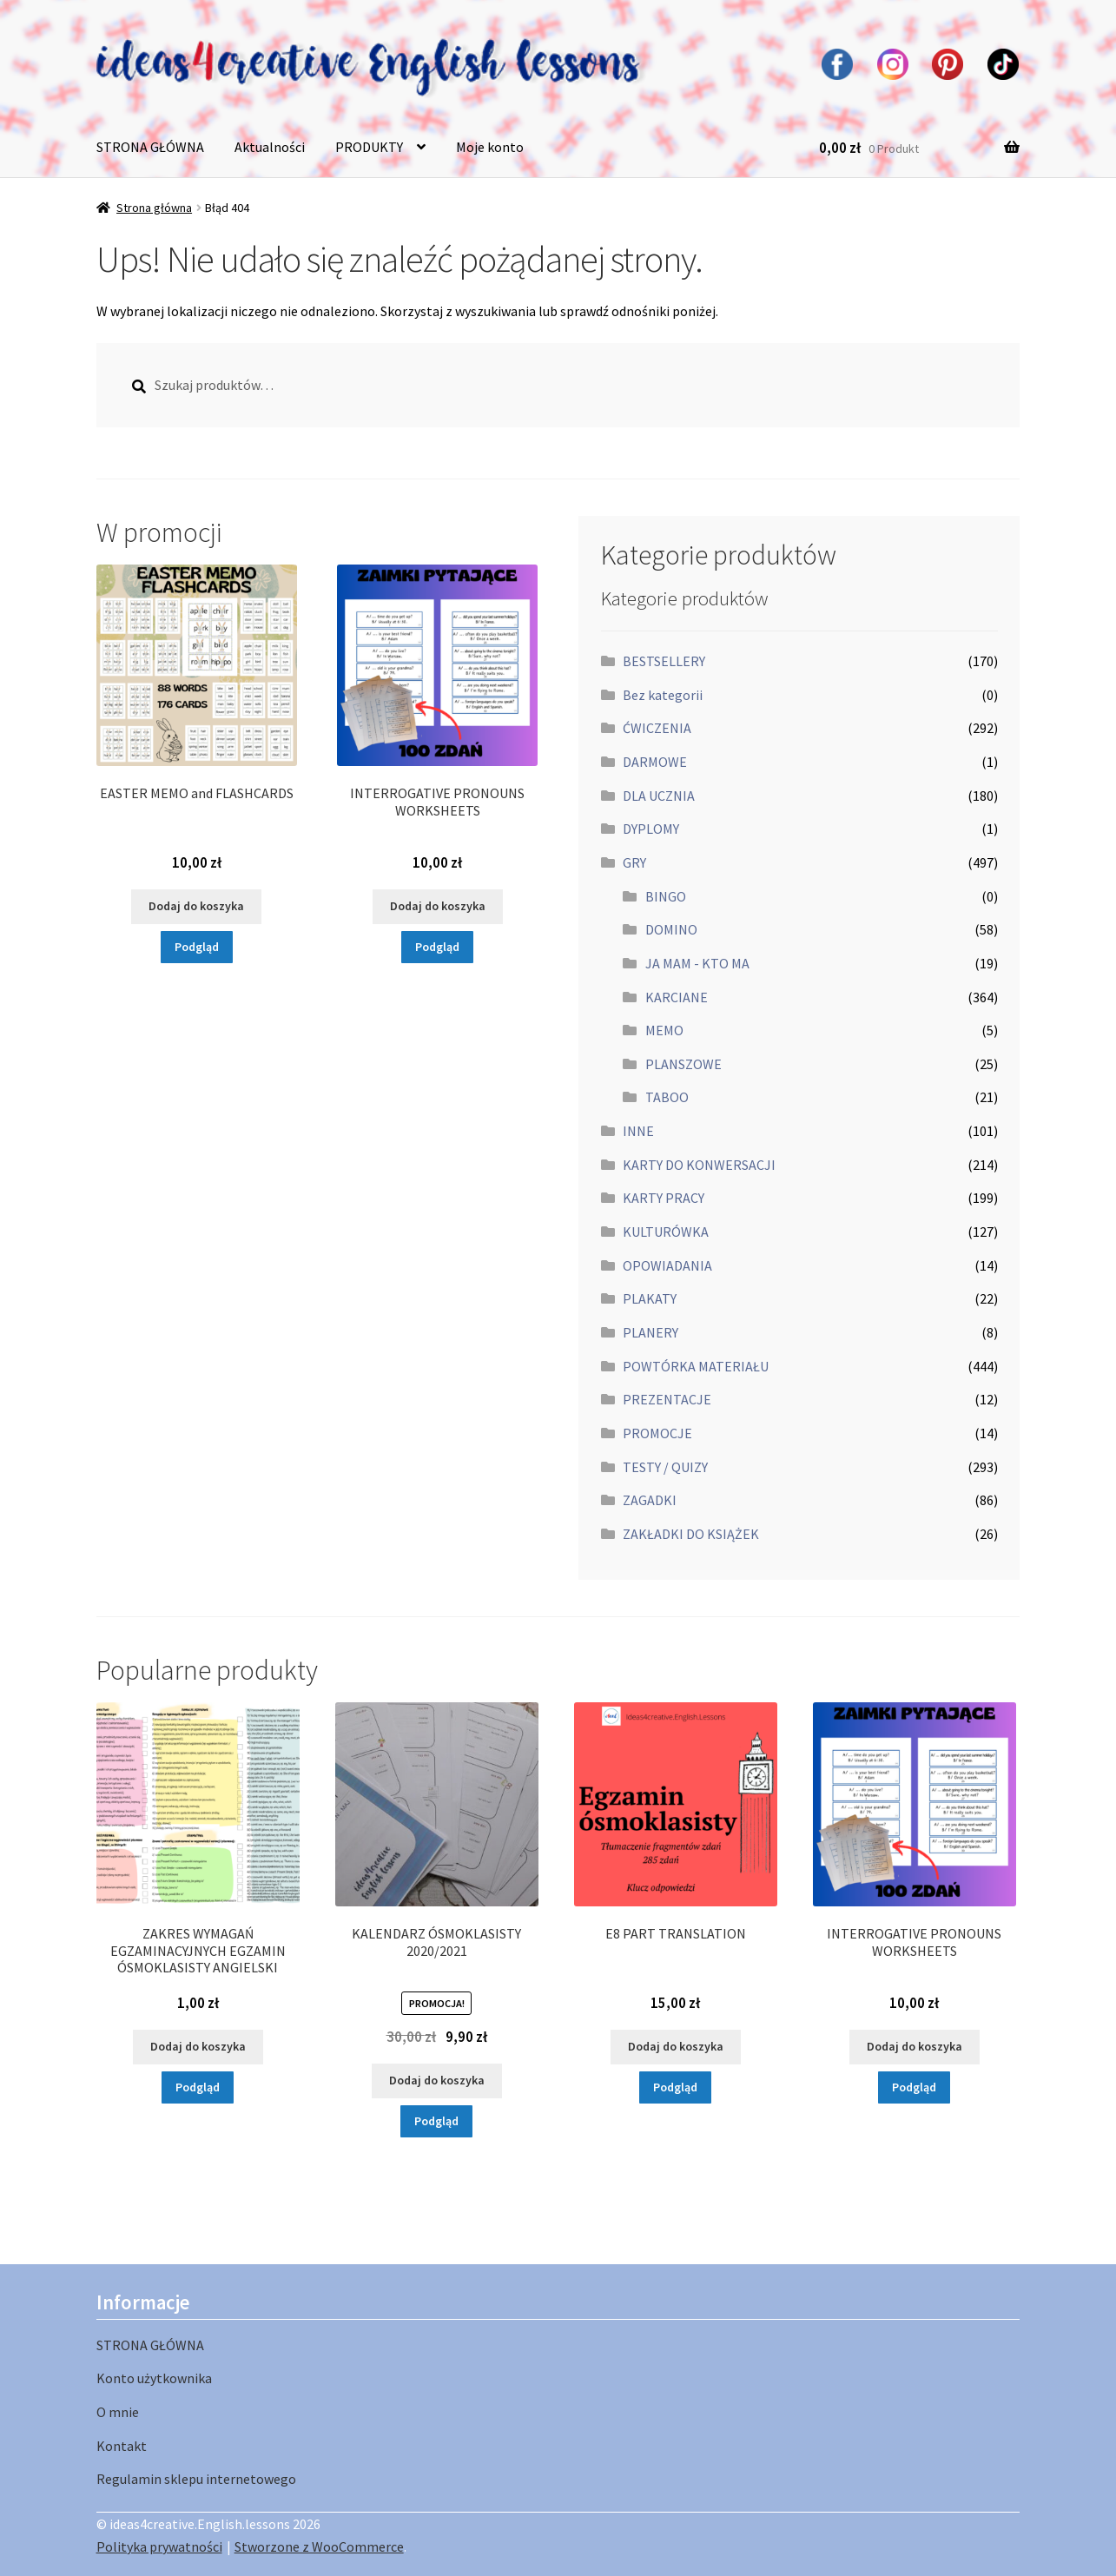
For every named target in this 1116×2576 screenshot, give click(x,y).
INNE (638, 1130)
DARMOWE (655, 761)
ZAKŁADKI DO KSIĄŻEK (691, 1533)
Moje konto (490, 146)
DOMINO (671, 929)
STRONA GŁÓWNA (150, 146)
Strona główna (154, 207)
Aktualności (269, 146)
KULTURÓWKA (666, 1231)
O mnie (117, 2412)
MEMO (664, 1030)
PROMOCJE (657, 1433)
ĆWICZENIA (657, 727)
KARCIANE (676, 997)
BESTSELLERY (664, 661)
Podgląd (197, 946)
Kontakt (121, 2445)
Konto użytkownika (154, 2378)
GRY (634, 862)
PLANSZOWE (683, 1064)
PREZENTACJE (667, 1399)
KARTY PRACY (663, 1197)
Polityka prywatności (159, 2546)
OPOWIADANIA (667, 1265)
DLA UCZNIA (659, 795)
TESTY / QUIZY (665, 1467)
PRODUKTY (369, 146)
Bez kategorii (663, 694)
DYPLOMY (651, 828)
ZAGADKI (650, 1500)
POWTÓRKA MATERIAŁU (696, 1366)
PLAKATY (650, 1298)
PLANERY (650, 1332)
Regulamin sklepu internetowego (196, 2478)
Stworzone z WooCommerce (319, 2546)
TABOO (667, 1097)
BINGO (665, 896)
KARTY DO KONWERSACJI (699, 1164)
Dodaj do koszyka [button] (196, 906)
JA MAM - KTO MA (697, 963)
